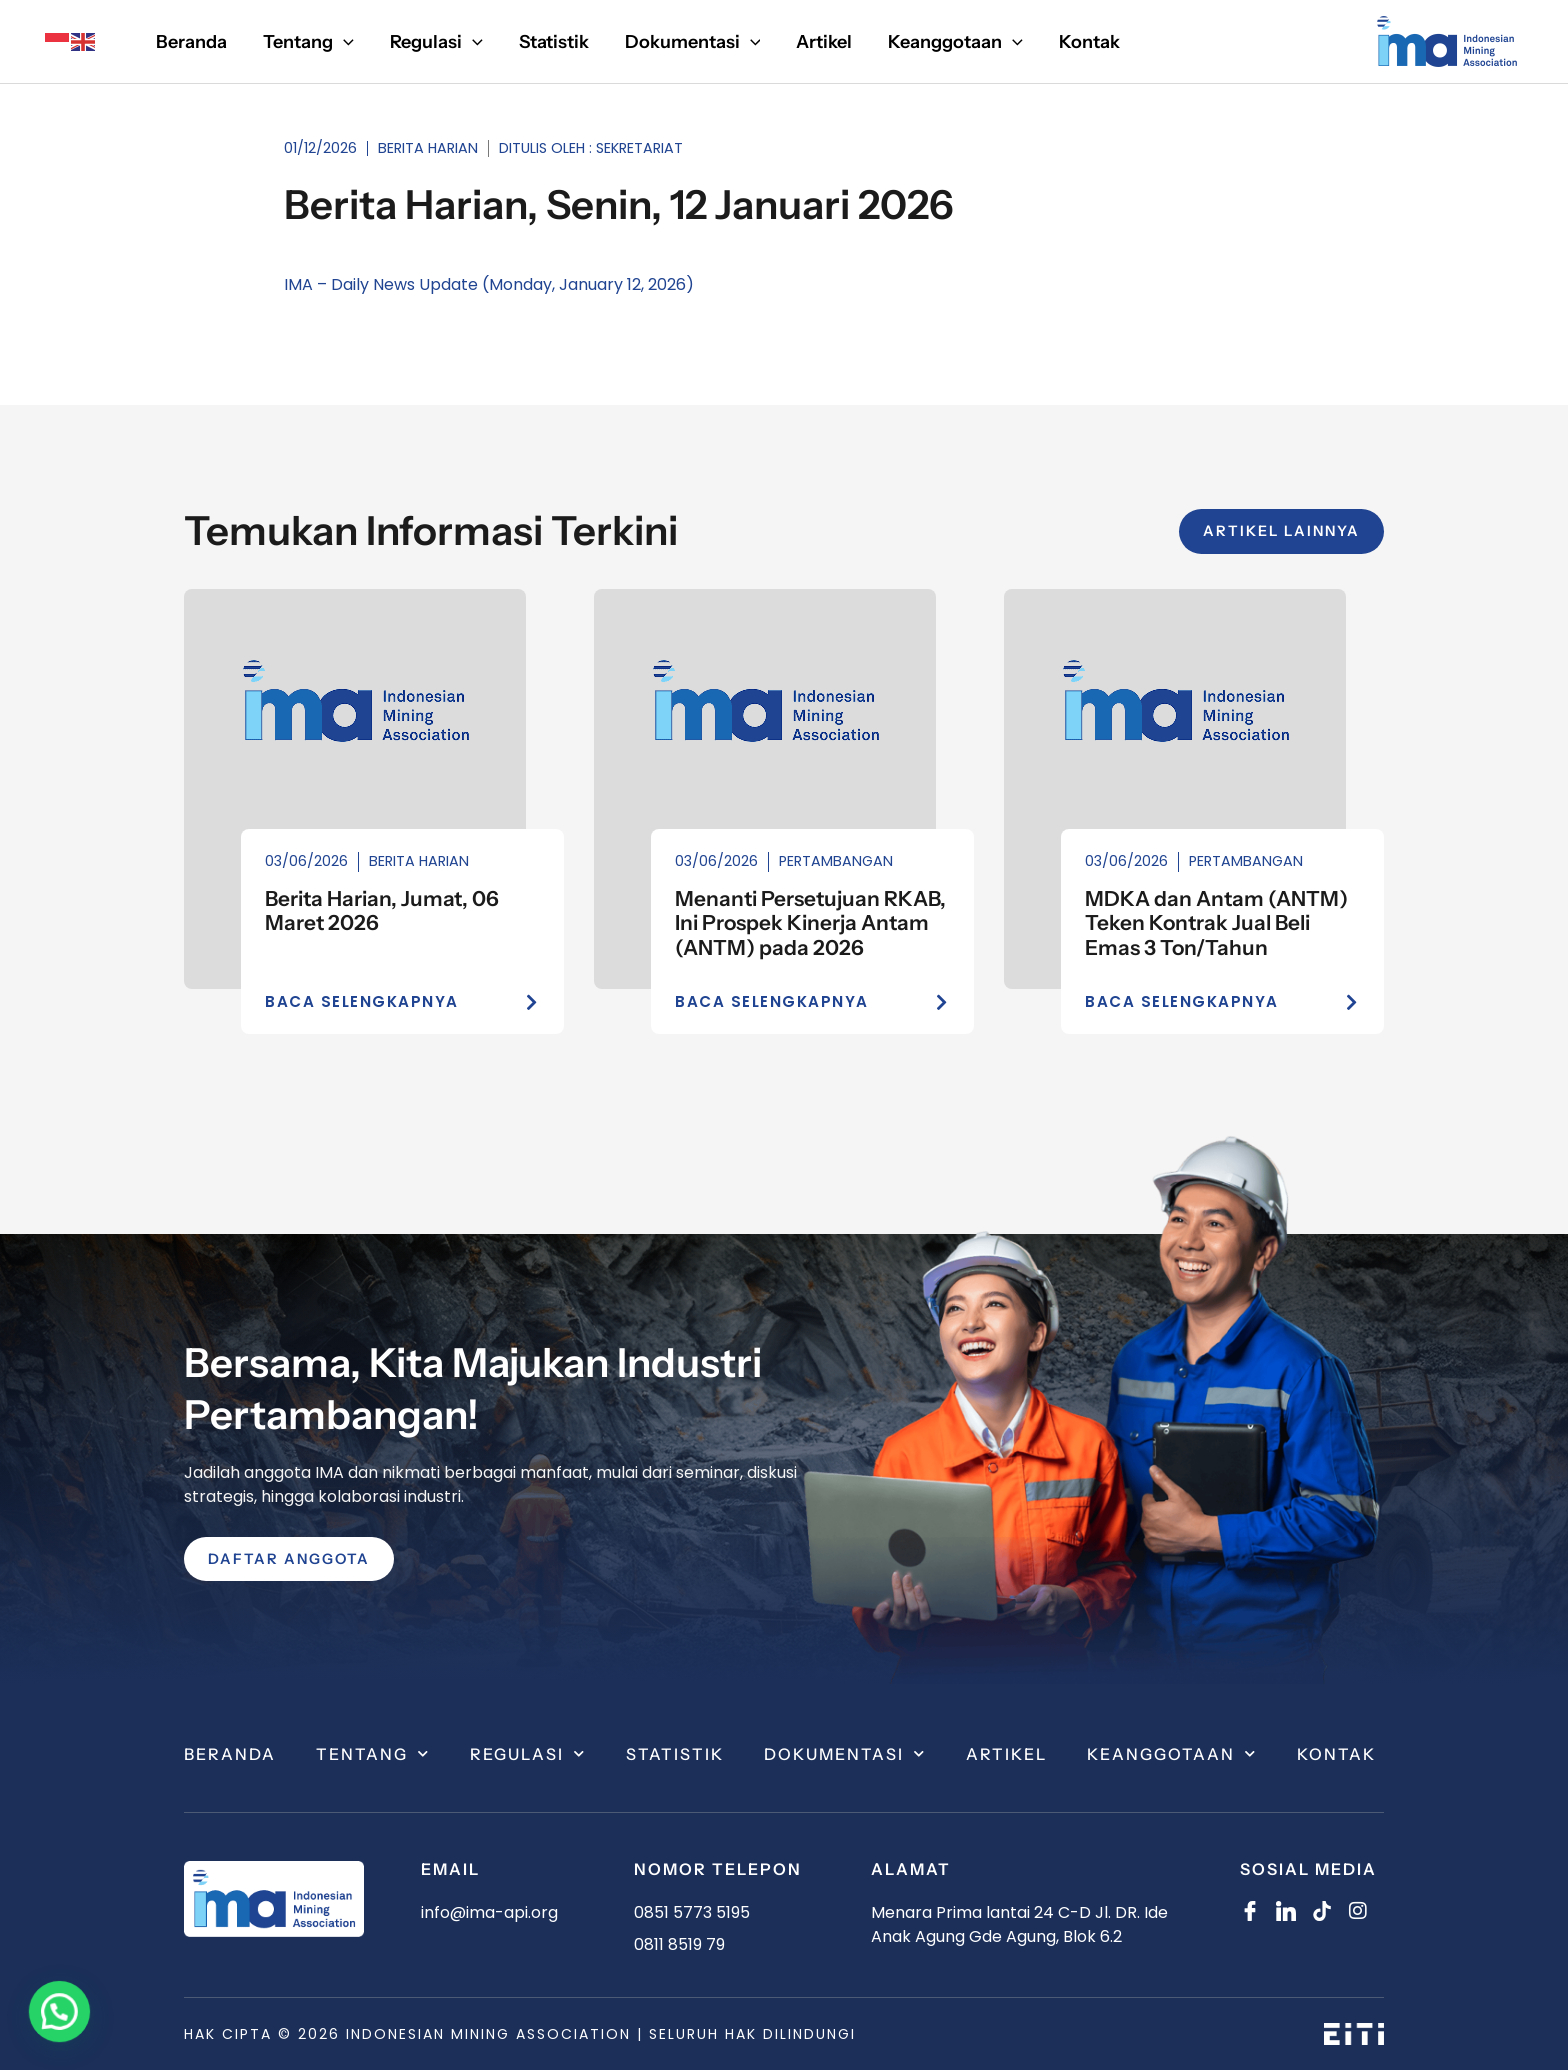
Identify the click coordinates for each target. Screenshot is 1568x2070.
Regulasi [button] (528, 1754)
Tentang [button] (373, 1754)
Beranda (230, 1754)
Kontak (1336, 1754)
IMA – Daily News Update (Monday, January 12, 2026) (489, 284)
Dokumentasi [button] (845, 1754)
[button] (308, 42)
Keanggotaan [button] (1172, 1754)
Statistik (675, 1754)
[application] (343, 42)
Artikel (1006, 1754)
